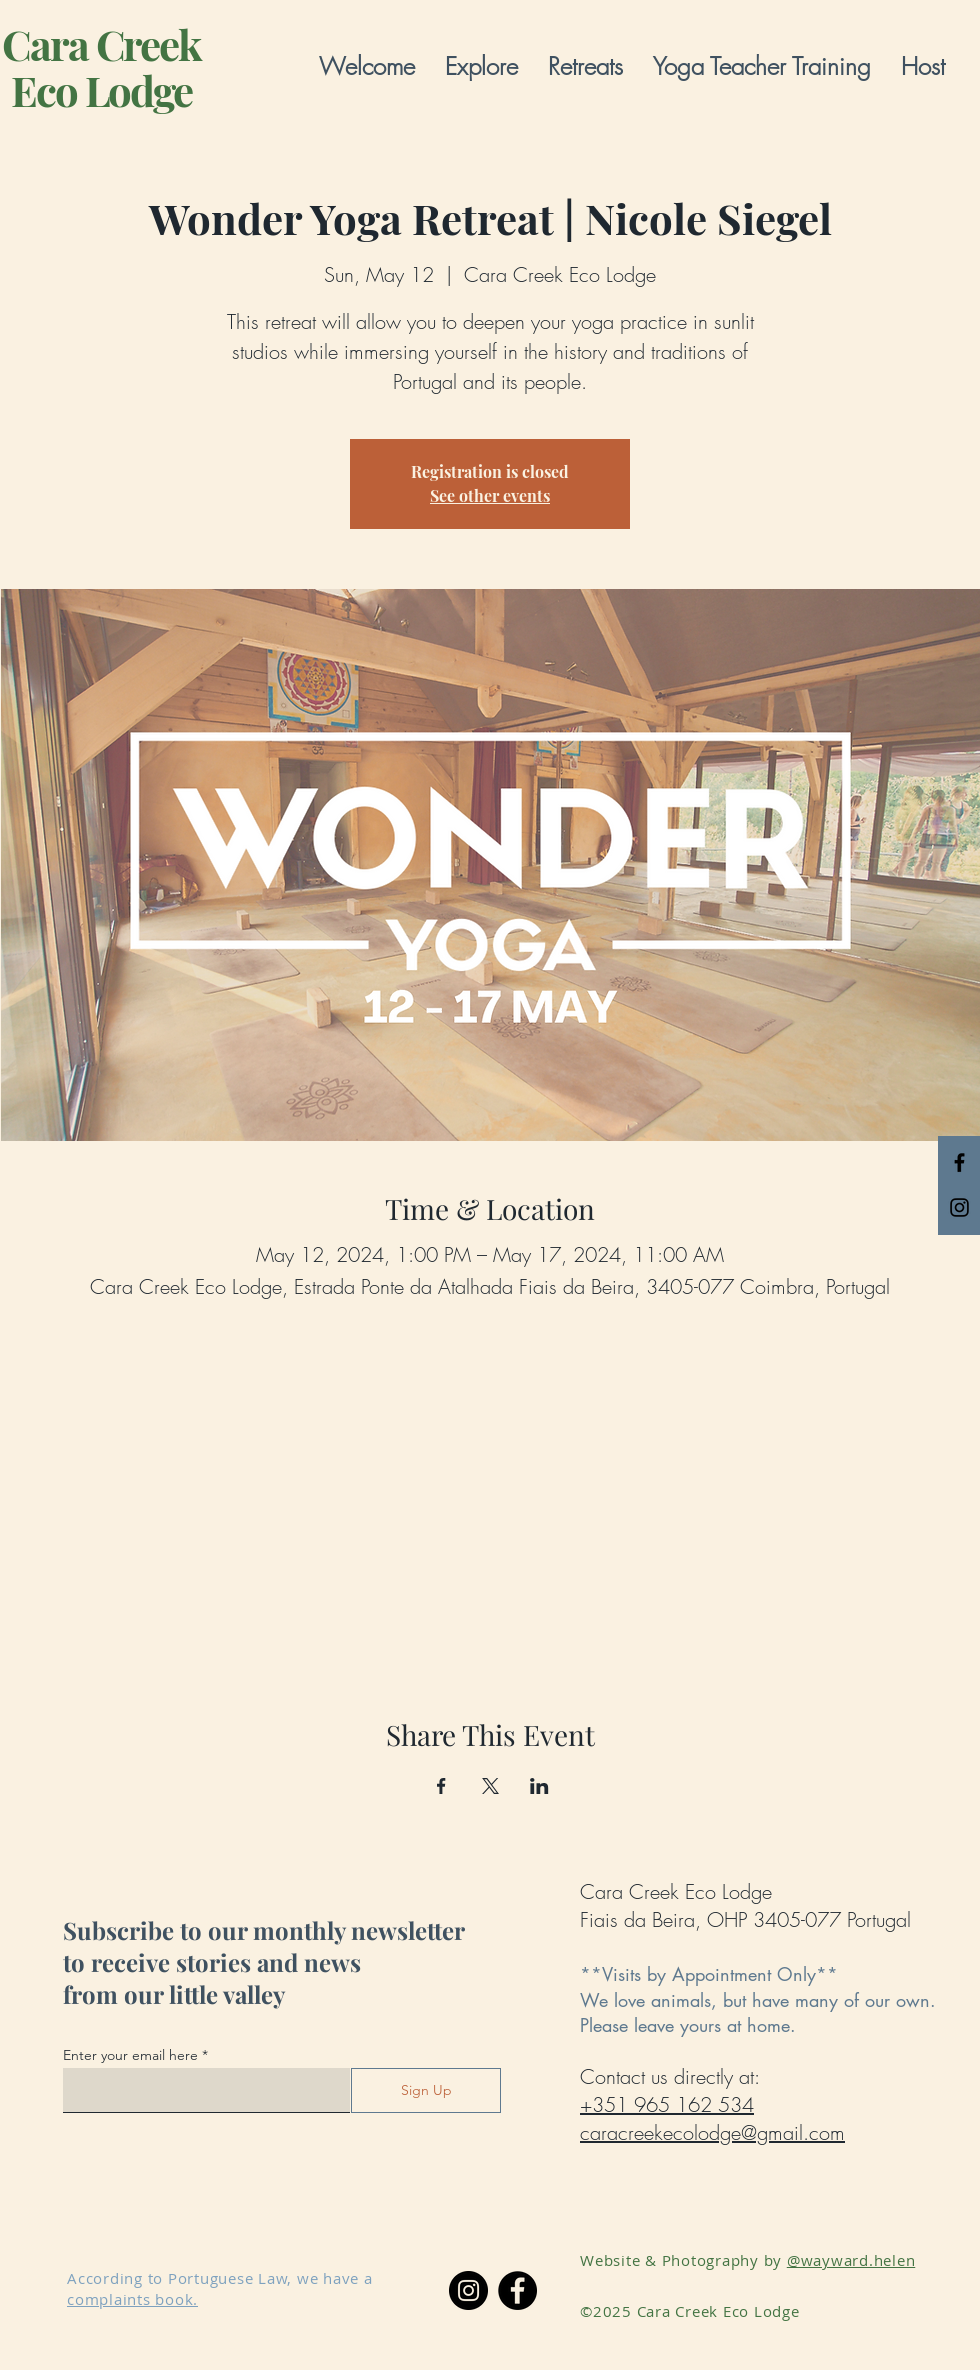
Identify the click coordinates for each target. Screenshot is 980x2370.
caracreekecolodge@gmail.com (712, 2132)
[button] (481, 66)
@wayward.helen (851, 2260)
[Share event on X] (490, 1786)
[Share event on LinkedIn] (539, 1786)
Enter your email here (130, 2055)
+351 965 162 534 (667, 2104)
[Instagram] (468, 2290)
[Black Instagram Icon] (959, 1207)
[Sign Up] (426, 2090)
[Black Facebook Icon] (959, 1162)
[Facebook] (517, 2290)
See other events (490, 495)
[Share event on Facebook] (441, 1786)
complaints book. (132, 2299)
